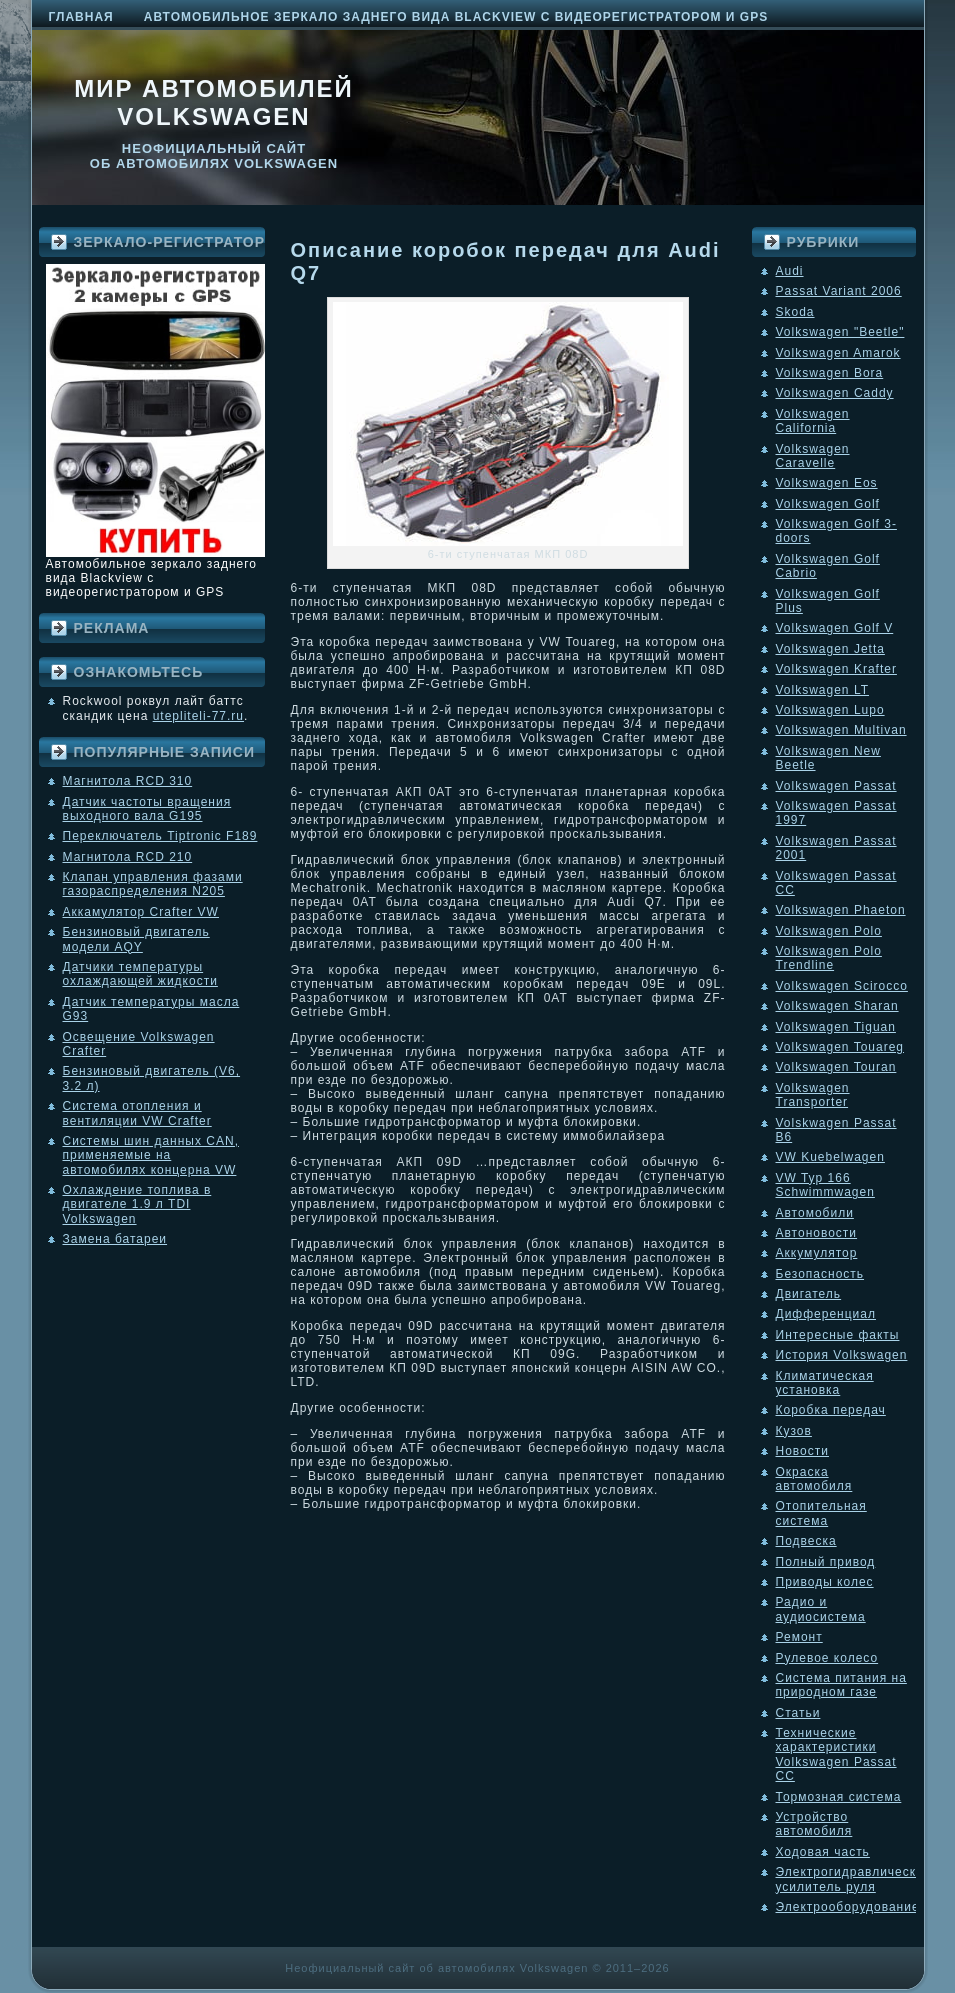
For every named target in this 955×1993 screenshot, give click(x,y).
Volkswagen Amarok (838, 353)
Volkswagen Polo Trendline (829, 958)
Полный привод (826, 1562)
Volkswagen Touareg (840, 1047)
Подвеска (806, 1541)
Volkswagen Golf (828, 504)
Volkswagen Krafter (836, 669)
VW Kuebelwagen (830, 1157)
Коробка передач (831, 1410)
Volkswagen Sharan (837, 1006)
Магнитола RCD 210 (128, 857)
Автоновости (817, 1233)
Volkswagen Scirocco (842, 986)
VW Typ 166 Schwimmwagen (825, 1185)
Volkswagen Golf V (835, 628)
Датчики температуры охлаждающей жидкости (140, 974)
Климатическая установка (825, 1383)
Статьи (798, 1713)
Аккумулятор (817, 1253)
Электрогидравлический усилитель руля (854, 1879)
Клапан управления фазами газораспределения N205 (153, 884)
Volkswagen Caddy (835, 393)
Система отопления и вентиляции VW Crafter (137, 1113)
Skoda (795, 312)
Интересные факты (838, 1335)
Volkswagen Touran (836, 1067)
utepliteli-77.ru (198, 716)
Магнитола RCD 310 (128, 781)
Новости (802, 1451)
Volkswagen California (813, 421)
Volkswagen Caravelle (813, 456)
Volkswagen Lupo (830, 710)
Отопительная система (821, 1513)
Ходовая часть (823, 1852)
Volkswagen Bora (830, 373)
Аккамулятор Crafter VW (141, 912)
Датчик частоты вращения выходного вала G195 (147, 809)
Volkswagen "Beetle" (840, 332)
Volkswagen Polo (829, 931)
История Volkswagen (842, 1355)
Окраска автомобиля (814, 1479)
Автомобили (815, 1213)
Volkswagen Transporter (813, 1095)
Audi (790, 271)
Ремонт (799, 1637)
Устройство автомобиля (814, 1824)
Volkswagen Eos (827, 483)
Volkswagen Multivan (841, 730)
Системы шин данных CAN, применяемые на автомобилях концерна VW (151, 1155)
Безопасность (820, 1274)
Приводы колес (825, 1582)
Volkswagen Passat (836, 786)
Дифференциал (826, 1314)
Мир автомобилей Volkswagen (214, 102)
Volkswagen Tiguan (836, 1027)
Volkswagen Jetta (830, 649)
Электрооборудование (848, 1907)
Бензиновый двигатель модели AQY (136, 939)
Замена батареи (115, 1239)
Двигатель (809, 1294)
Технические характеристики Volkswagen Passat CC (836, 1754)
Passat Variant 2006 (839, 291)
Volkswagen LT (823, 690)
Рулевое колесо (827, 1658)
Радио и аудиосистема (821, 1609)
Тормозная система (839, 1797)
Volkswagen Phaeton (841, 910)
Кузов (794, 1431)
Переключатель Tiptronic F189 (160, 836)
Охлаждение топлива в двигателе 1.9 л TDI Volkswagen (137, 1204)
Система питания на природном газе (841, 1685)
